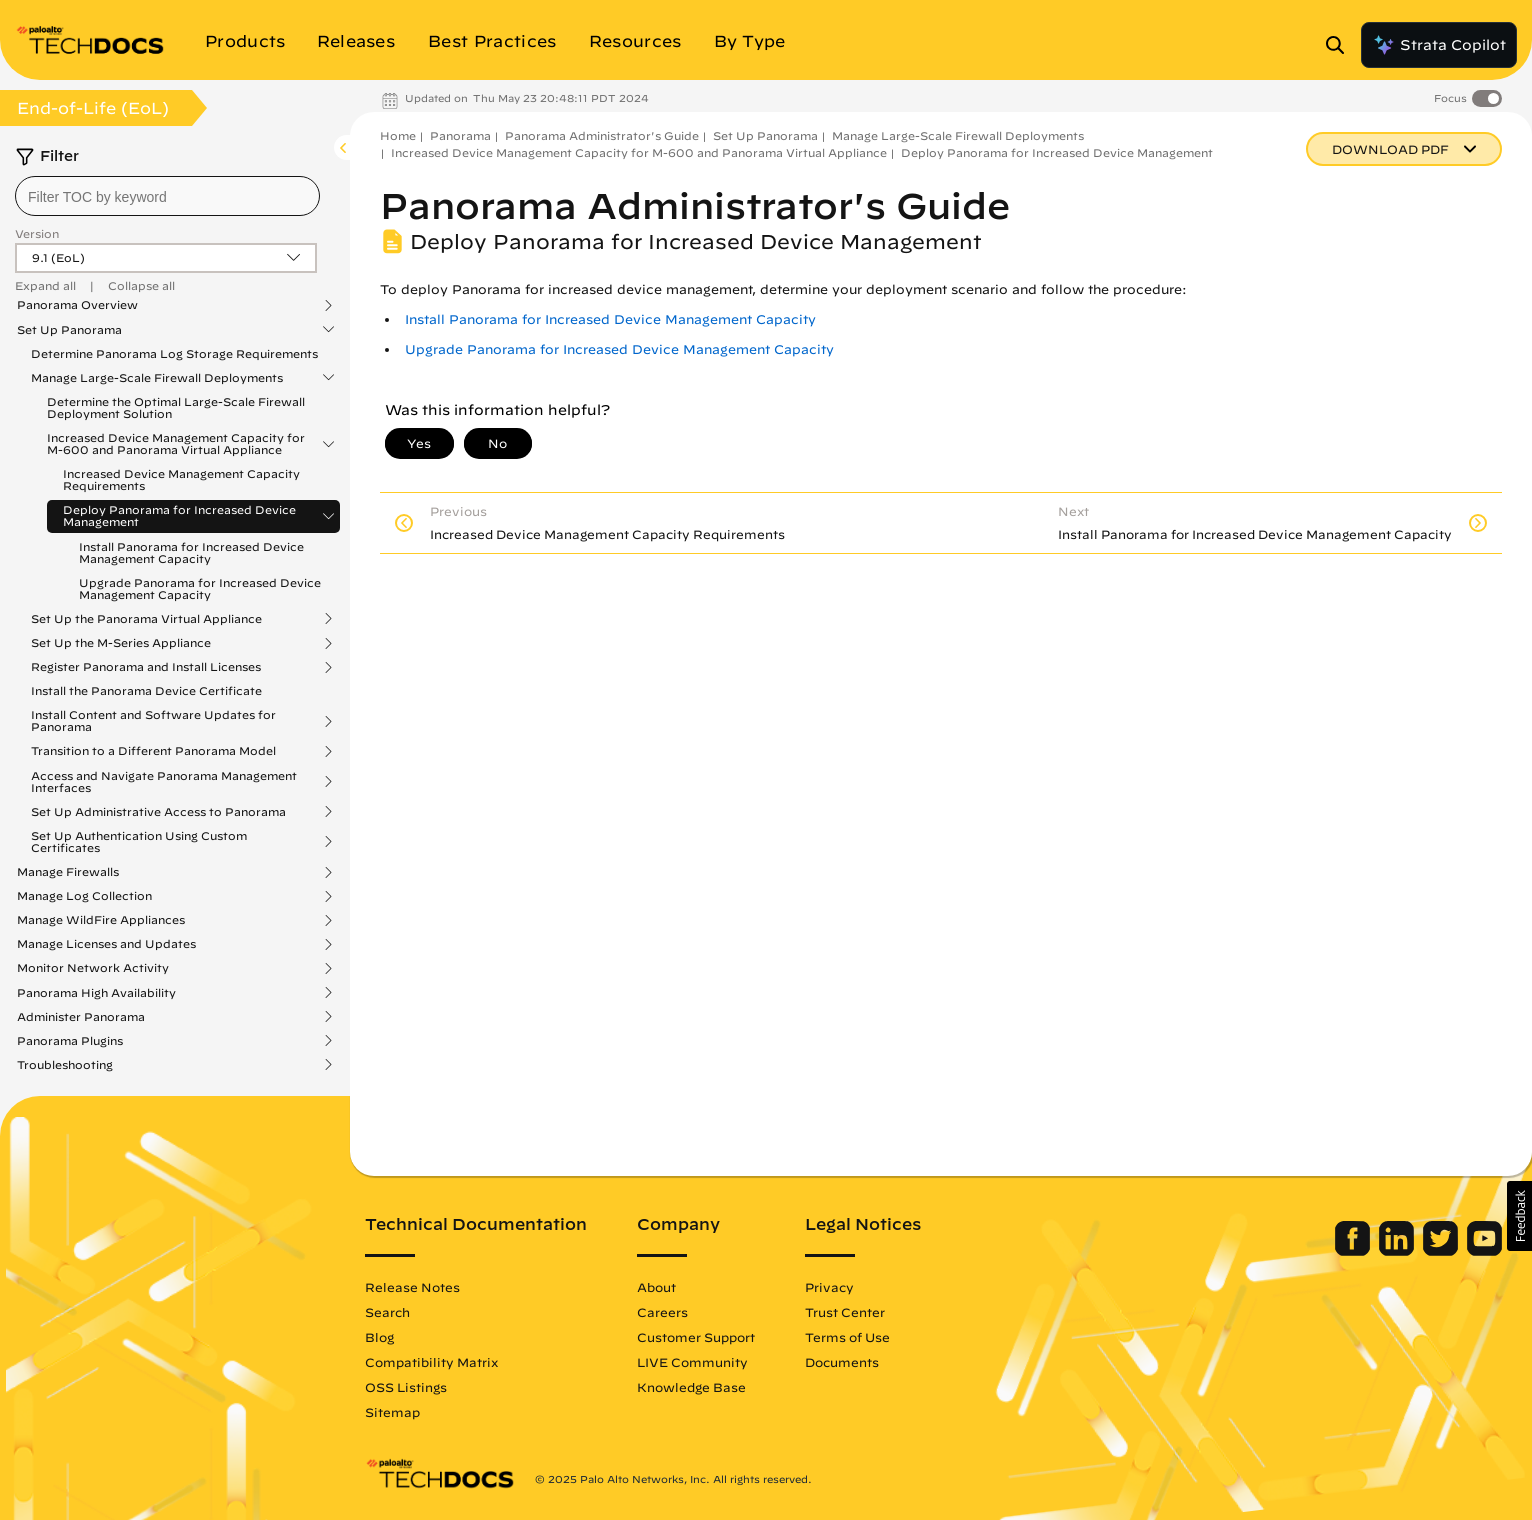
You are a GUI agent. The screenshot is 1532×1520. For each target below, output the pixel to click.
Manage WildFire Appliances (101, 920)
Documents (842, 1362)
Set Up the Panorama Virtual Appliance (146, 619)
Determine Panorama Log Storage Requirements (174, 353)
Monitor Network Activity (93, 968)
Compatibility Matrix (431, 1362)
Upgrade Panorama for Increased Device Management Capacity (200, 588)
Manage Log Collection (84, 896)
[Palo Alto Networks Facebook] (1354, 1251)
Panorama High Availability (96, 993)
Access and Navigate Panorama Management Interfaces (164, 782)
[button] (1519, 1216)
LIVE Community (692, 1362)
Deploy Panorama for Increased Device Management (179, 516)
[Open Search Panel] (1341, 45)
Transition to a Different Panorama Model (153, 751)
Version (37, 233)
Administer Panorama (81, 1017)
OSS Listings (406, 1387)
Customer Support (696, 1337)
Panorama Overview (77, 305)
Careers (662, 1312)
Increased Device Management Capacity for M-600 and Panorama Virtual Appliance (176, 444)
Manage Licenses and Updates (106, 944)
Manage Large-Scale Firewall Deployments (157, 378)
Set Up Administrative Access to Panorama (158, 812)
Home (398, 135)
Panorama (460, 135)
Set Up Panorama (69, 330)
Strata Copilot (1439, 45)
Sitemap (392, 1412)
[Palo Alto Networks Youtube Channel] (1484, 1251)
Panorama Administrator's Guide (602, 135)
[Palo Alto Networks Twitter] (1442, 1251)
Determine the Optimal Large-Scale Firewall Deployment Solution (176, 407)
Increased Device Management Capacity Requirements (181, 479)
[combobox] (167, 196)
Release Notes (412, 1287)
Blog (379, 1337)
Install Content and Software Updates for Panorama (153, 721)
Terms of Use (847, 1337)
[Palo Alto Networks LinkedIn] (1398, 1251)
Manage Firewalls (68, 872)
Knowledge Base (691, 1387)
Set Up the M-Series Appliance (121, 643)
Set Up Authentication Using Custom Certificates (139, 842)
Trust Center (845, 1312)
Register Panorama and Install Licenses (146, 667)
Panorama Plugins (70, 1041)
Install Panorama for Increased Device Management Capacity (191, 552)
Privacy (829, 1287)
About (656, 1287)
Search (387, 1312)
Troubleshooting (65, 1065)
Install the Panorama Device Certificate (146, 690)
